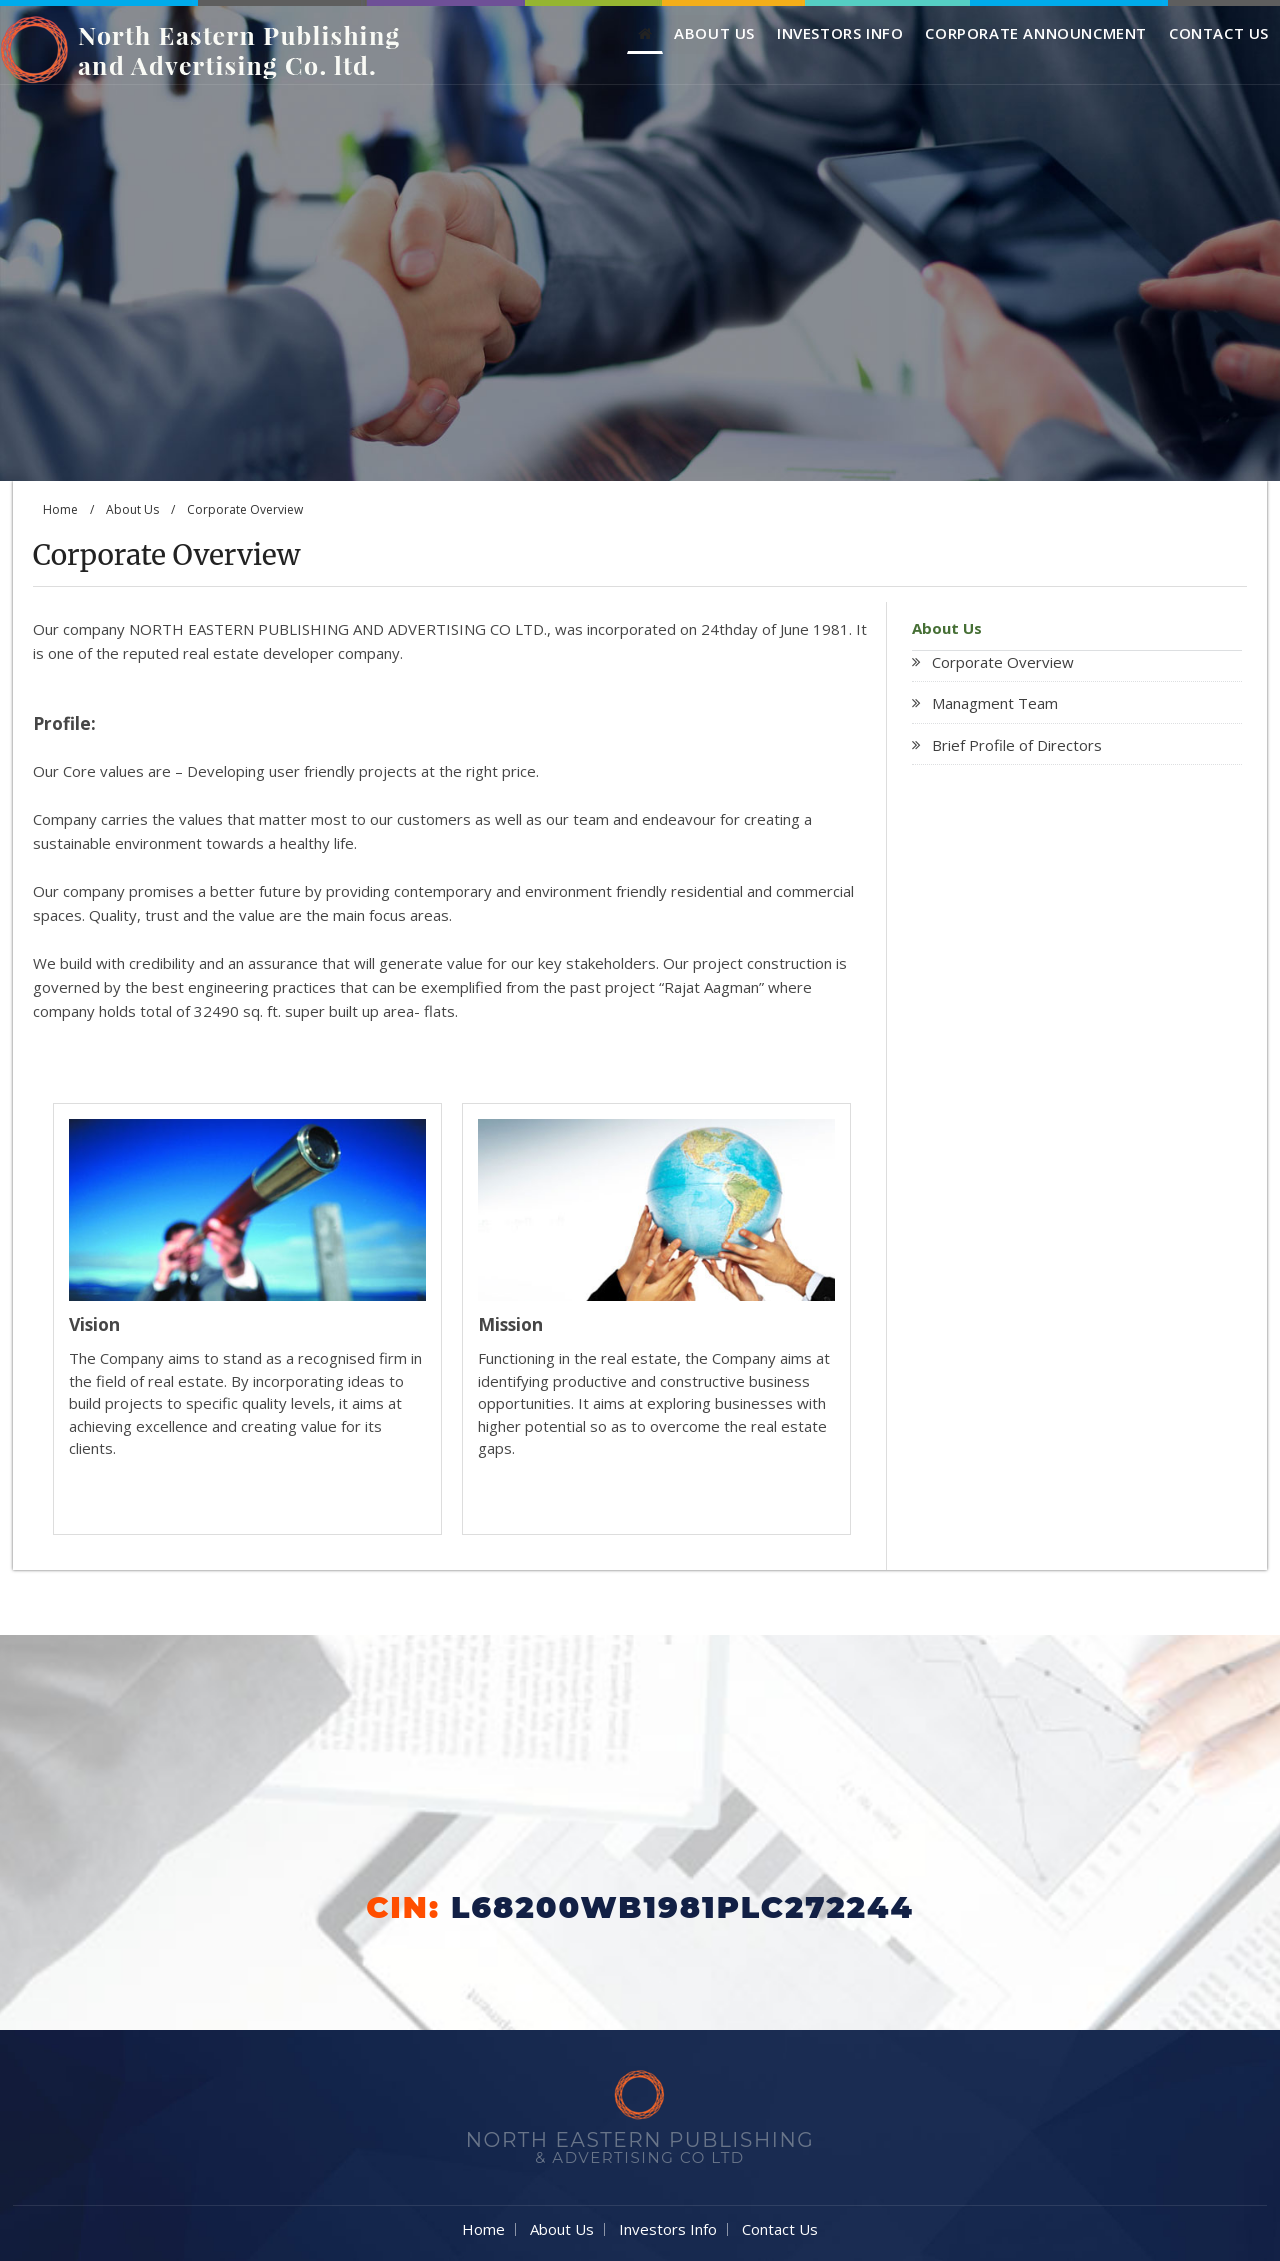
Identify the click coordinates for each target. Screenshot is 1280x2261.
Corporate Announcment (1036, 33)
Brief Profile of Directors (1017, 745)
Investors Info (840, 33)
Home (60, 509)
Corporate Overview (1003, 662)
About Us (714, 33)
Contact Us (1219, 33)
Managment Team (995, 703)
